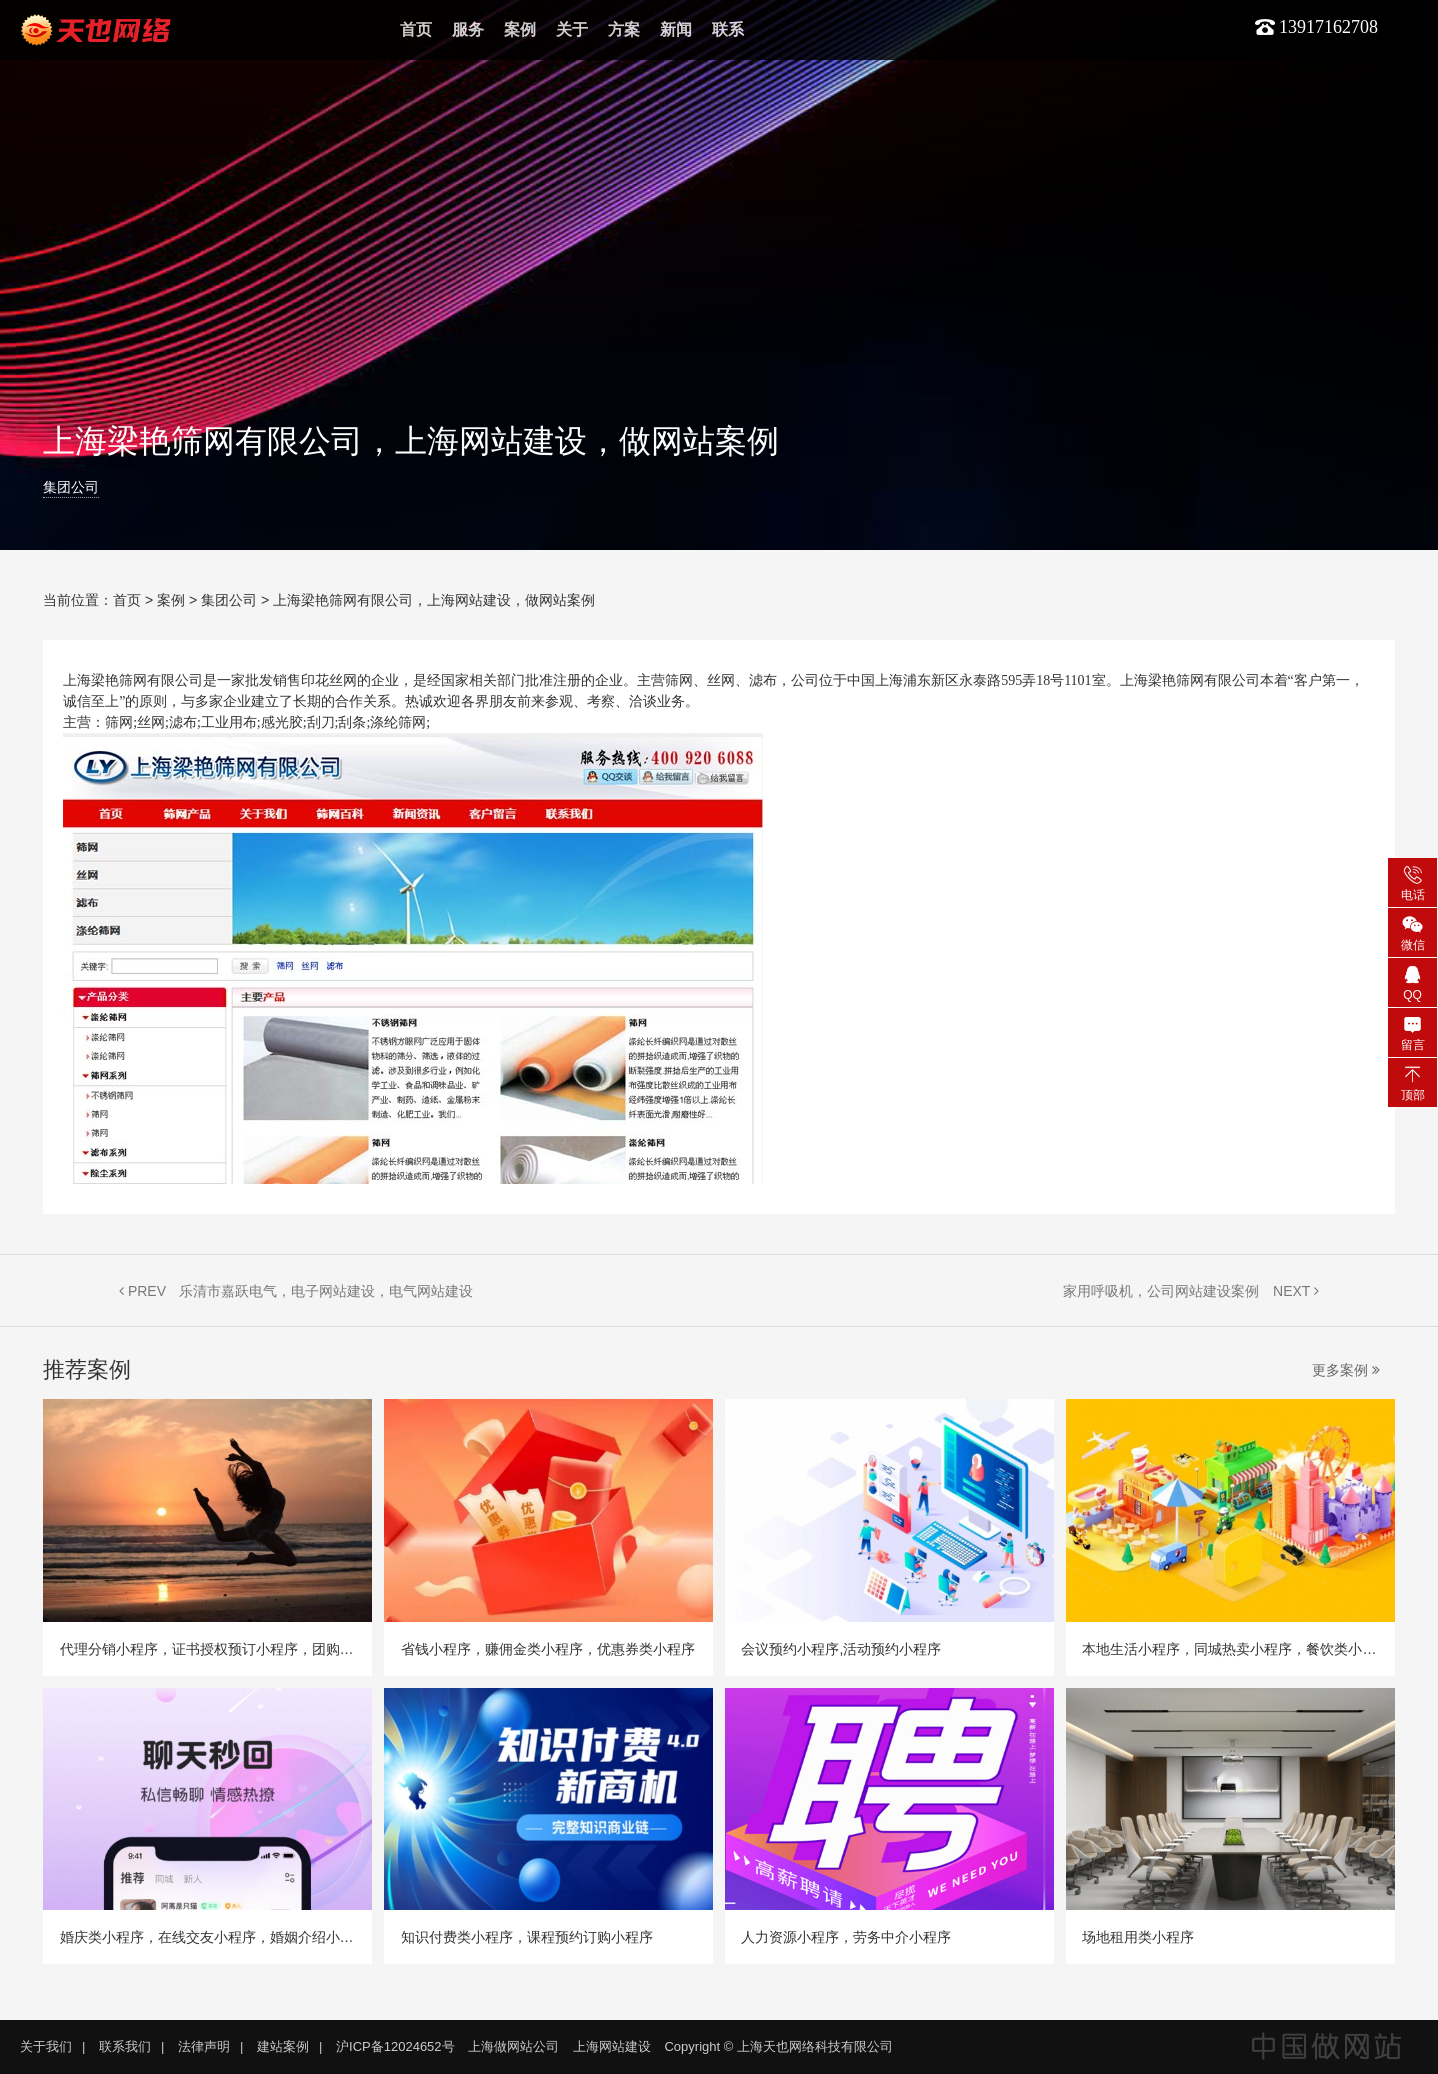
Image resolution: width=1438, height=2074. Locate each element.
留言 (1412, 1032)
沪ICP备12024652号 (395, 2046)
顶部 (1412, 1082)
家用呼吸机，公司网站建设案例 (1161, 1291)
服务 (468, 29)
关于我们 (46, 2046)
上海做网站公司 (513, 2046)
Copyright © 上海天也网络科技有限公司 (778, 2046)
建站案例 (283, 2046)
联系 (728, 29)
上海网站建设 (612, 2046)
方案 (624, 29)
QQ (1412, 982)
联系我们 (125, 2046)
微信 (1412, 932)
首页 (416, 29)
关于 (572, 29)
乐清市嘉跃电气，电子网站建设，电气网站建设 (326, 1291)
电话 (1412, 882)
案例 (520, 29)
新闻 (676, 29)
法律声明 (204, 2046)
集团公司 (71, 487)
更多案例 (1346, 1370)
